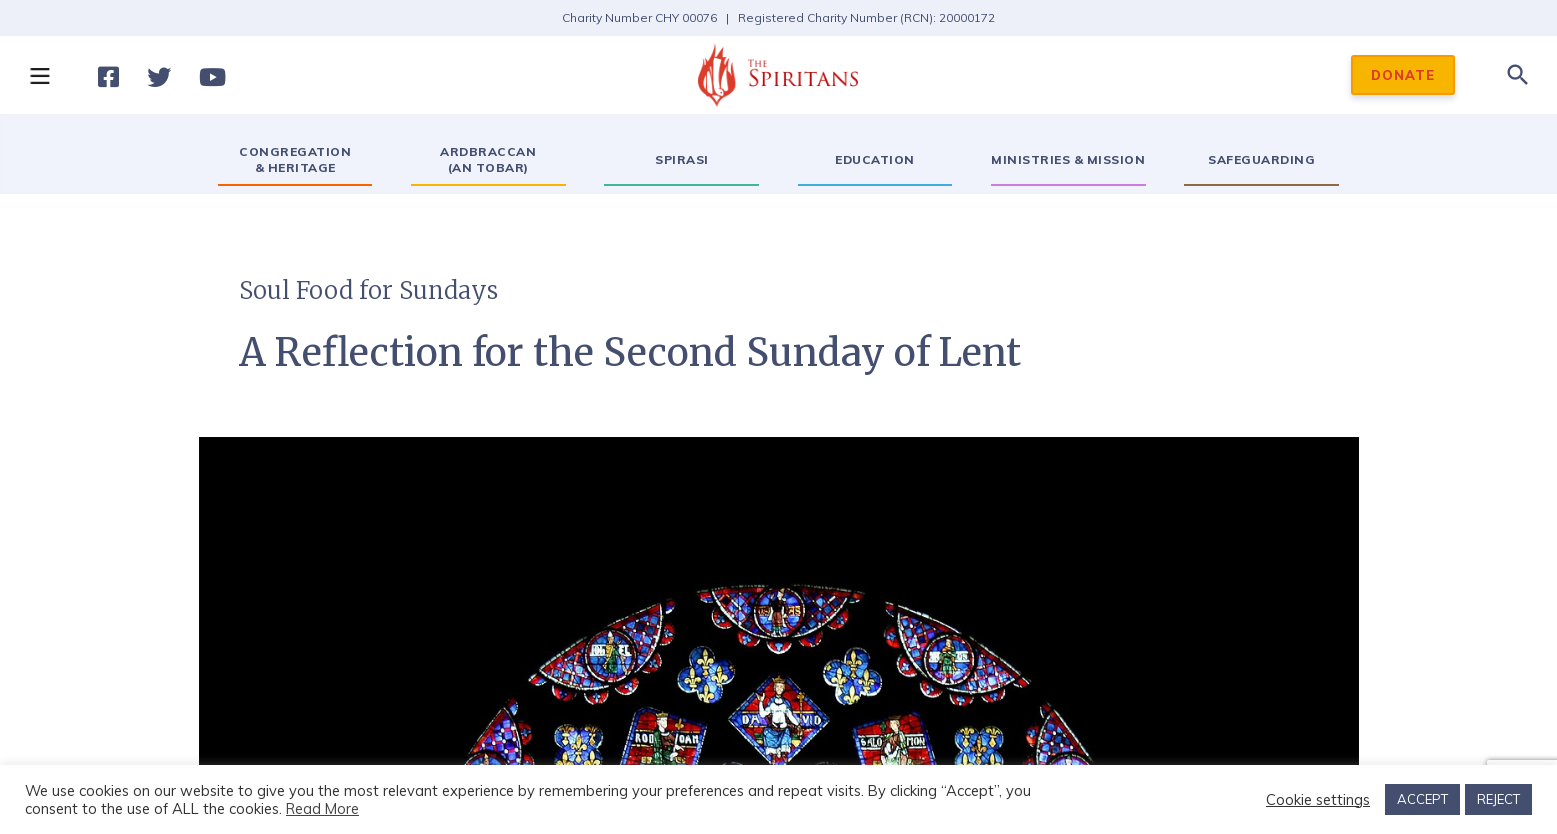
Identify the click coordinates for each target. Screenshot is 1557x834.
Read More (322, 808)
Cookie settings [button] (1318, 800)
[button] (39, 75)
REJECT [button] (1498, 799)
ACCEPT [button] (1422, 799)
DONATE (1403, 75)
